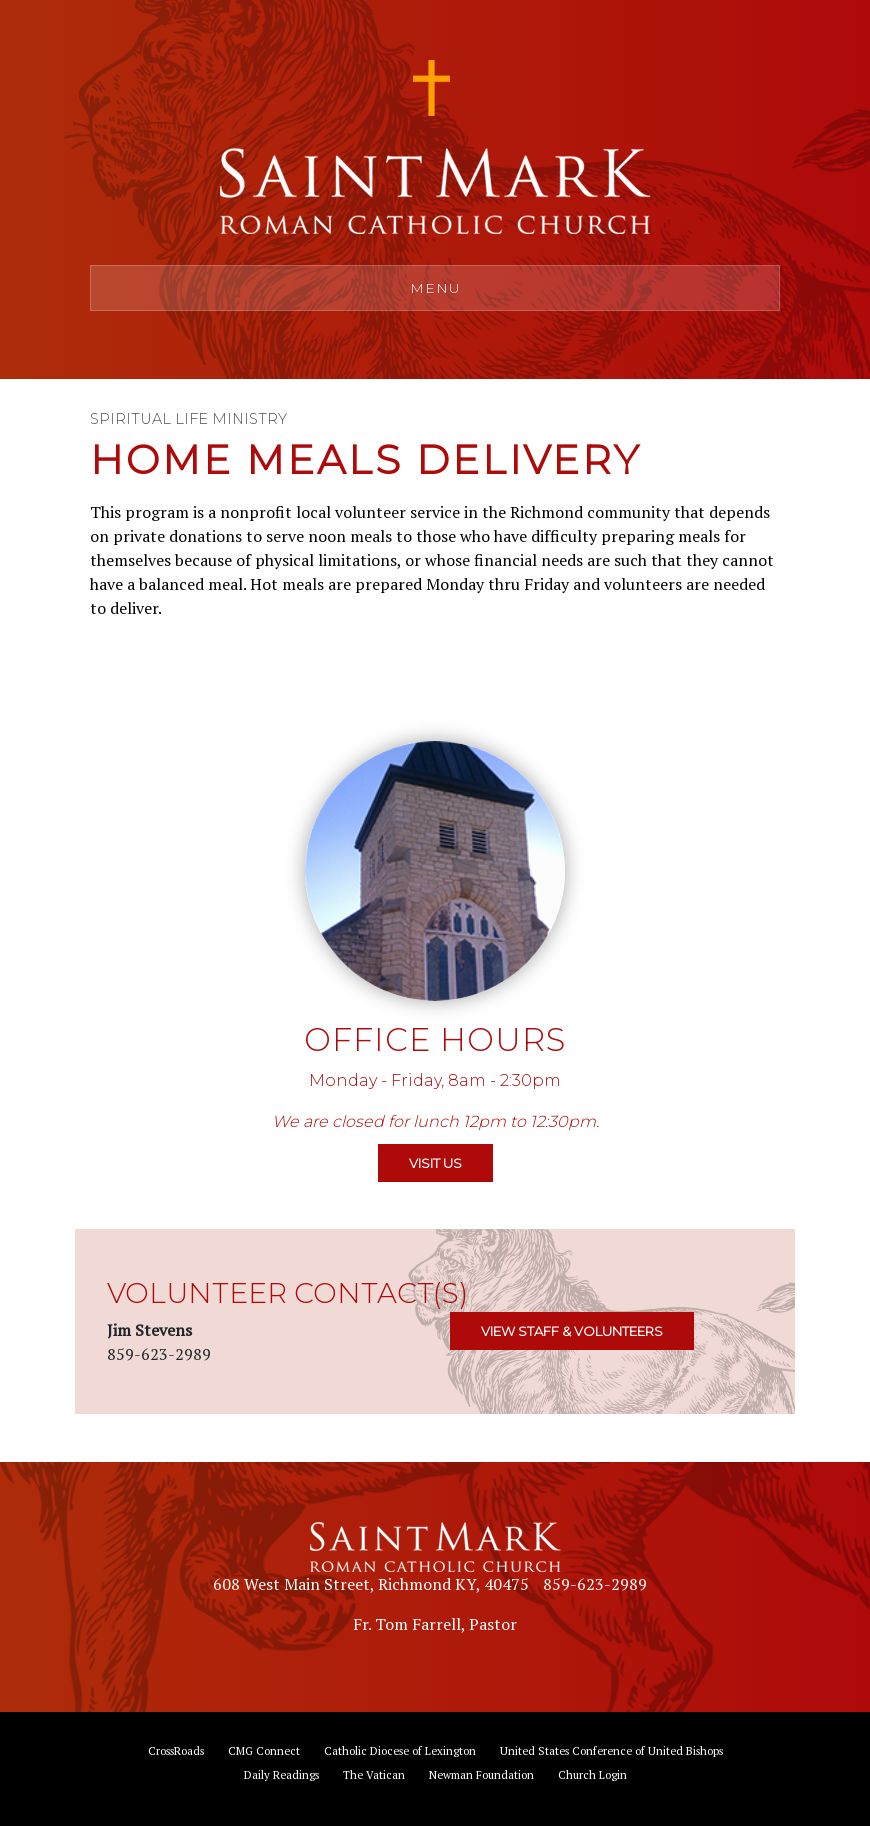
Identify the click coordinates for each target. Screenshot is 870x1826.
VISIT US (435, 1163)
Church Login (592, 1774)
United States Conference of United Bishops (611, 1750)
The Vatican (374, 1774)
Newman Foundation (481, 1774)
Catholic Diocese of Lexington (400, 1750)
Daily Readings (281, 1774)
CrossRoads (176, 1750)
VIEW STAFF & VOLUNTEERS (572, 1331)
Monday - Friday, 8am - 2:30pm (435, 1080)
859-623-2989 (595, 1584)
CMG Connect (264, 1750)
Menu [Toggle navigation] (435, 288)
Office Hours (435, 1039)
